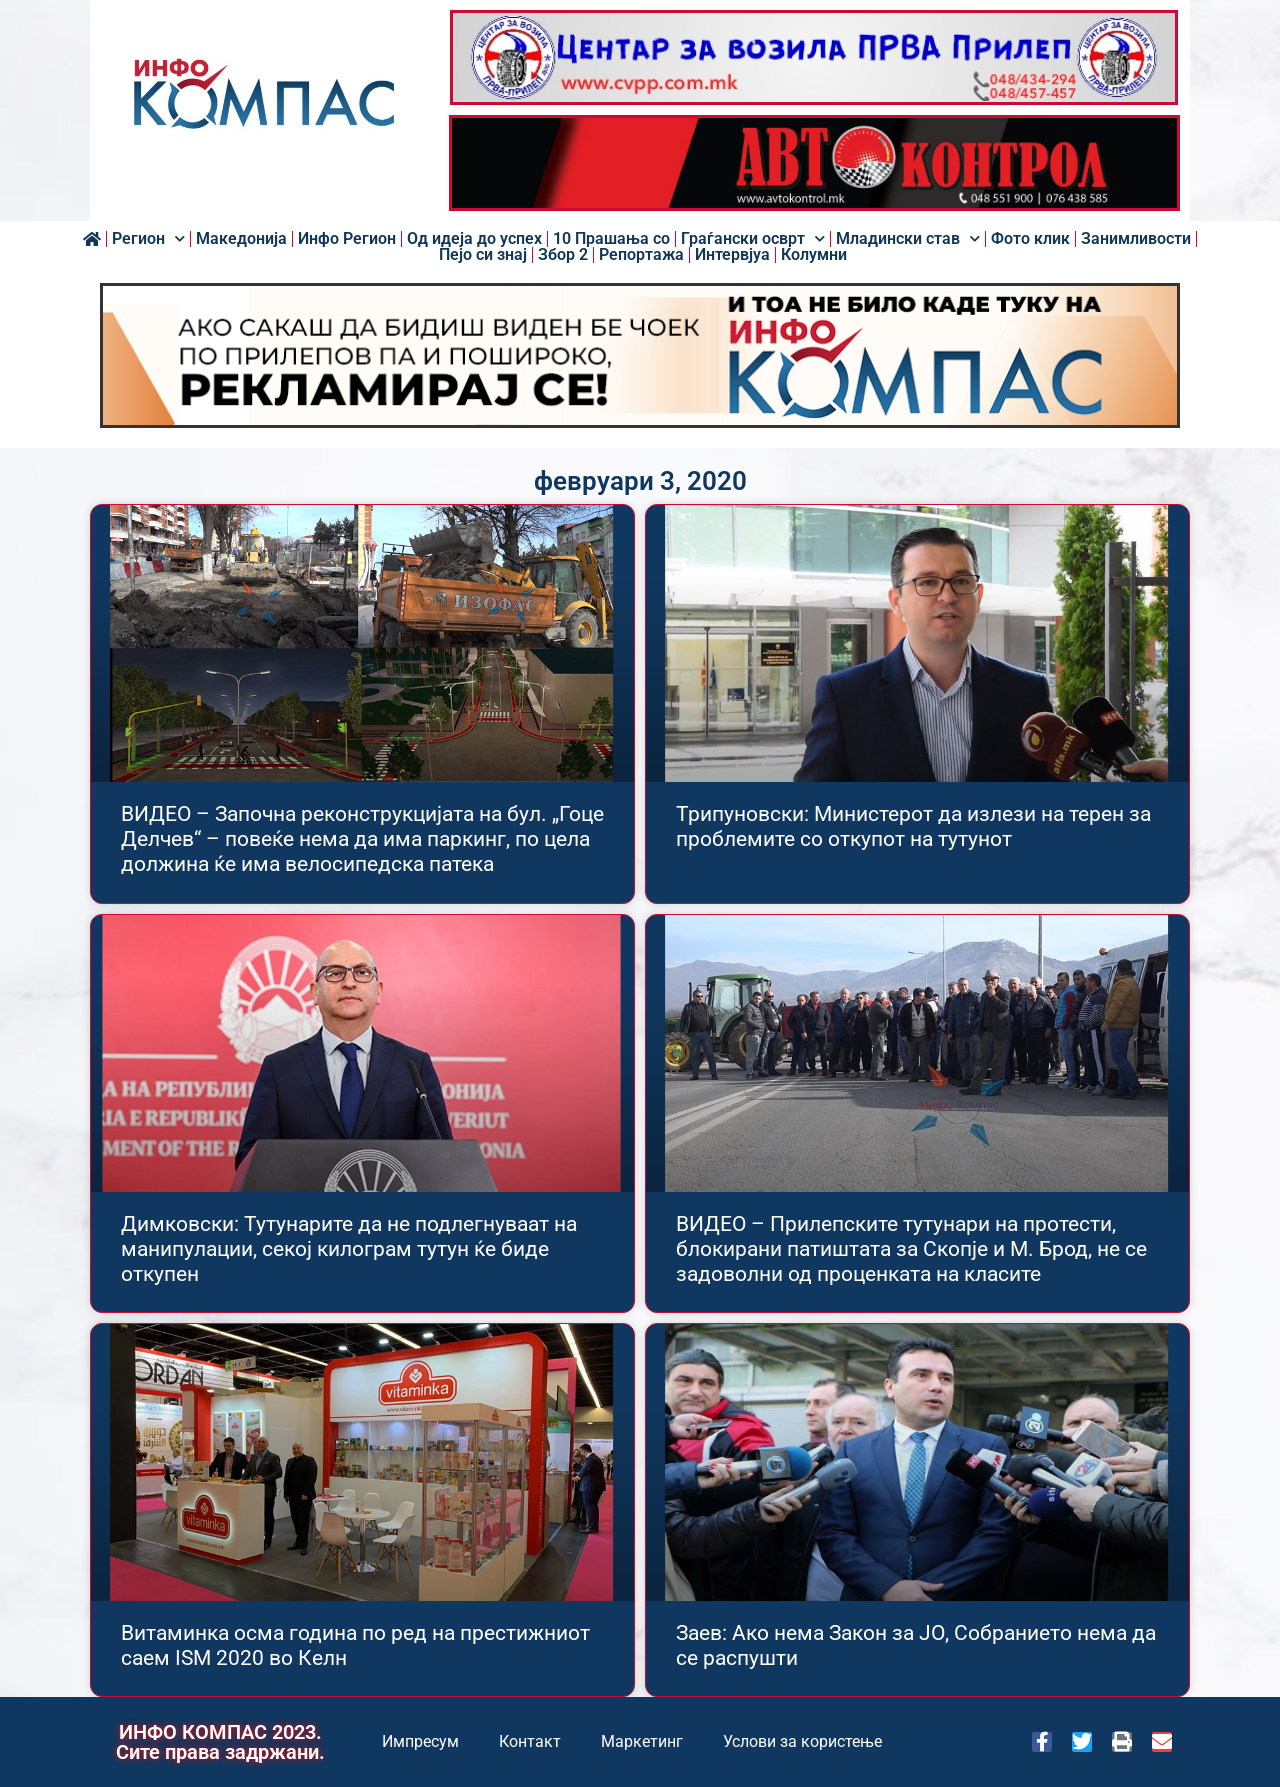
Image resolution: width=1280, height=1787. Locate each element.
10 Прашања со (611, 239)
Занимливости (1136, 239)
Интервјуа (732, 255)
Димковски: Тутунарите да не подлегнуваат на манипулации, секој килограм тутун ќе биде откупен (349, 1249)
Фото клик (1030, 239)
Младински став (908, 239)
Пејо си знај (483, 255)
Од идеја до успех (474, 239)
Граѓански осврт (753, 239)
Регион (148, 239)
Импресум (420, 1741)
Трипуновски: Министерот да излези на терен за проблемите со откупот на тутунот (913, 826)
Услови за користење (802, 1741)
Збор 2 (563, 255)
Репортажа (641, 255)
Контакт (530, 1741)
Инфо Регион (347, 239)
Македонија (241, 239)
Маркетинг (642, 1741)
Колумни (814, 255)
